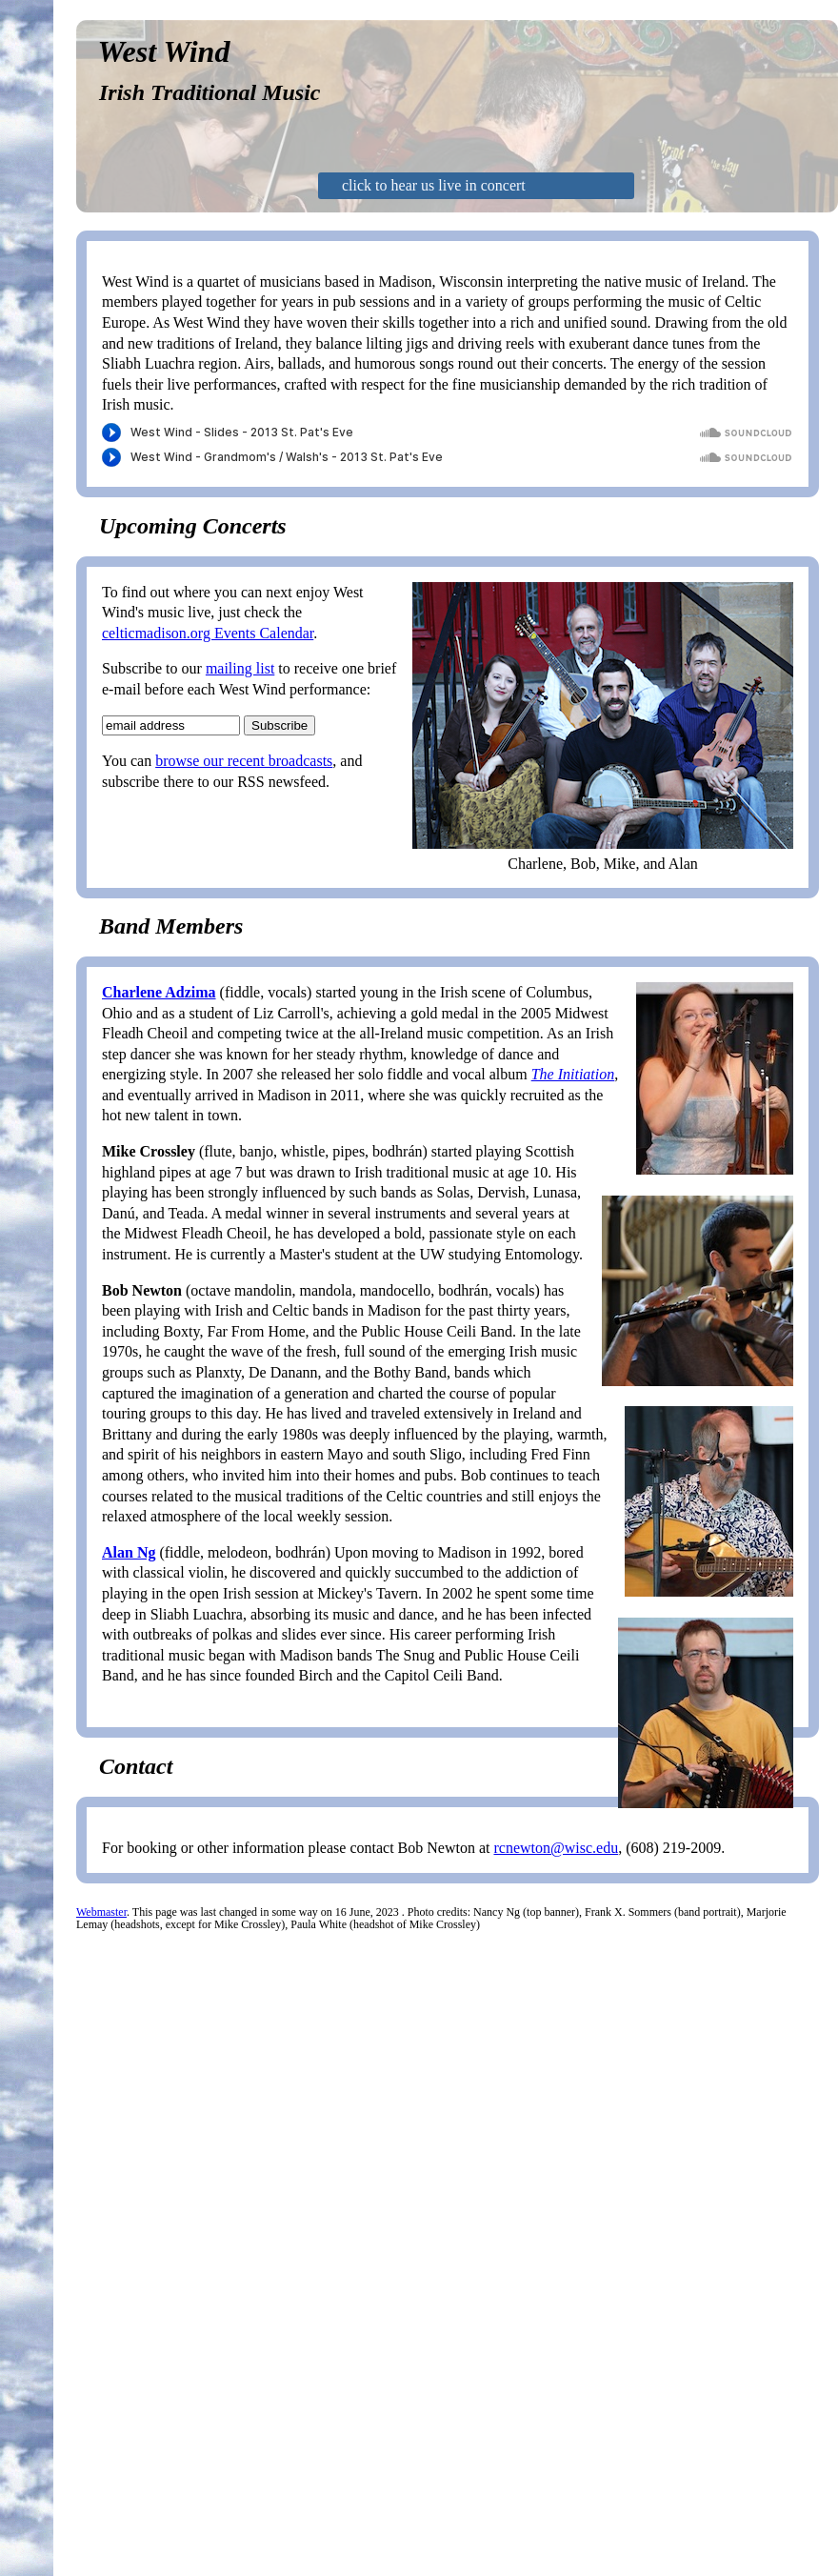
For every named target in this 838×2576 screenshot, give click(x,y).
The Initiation (573, 1074)
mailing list (240, 668)
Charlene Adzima (159, 992)
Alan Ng (128, 1552)
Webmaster (101, 1912)
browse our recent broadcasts (243, 761)
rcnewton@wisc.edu (555, 1848)
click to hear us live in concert (434, 185)
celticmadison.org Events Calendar (207, 633)
